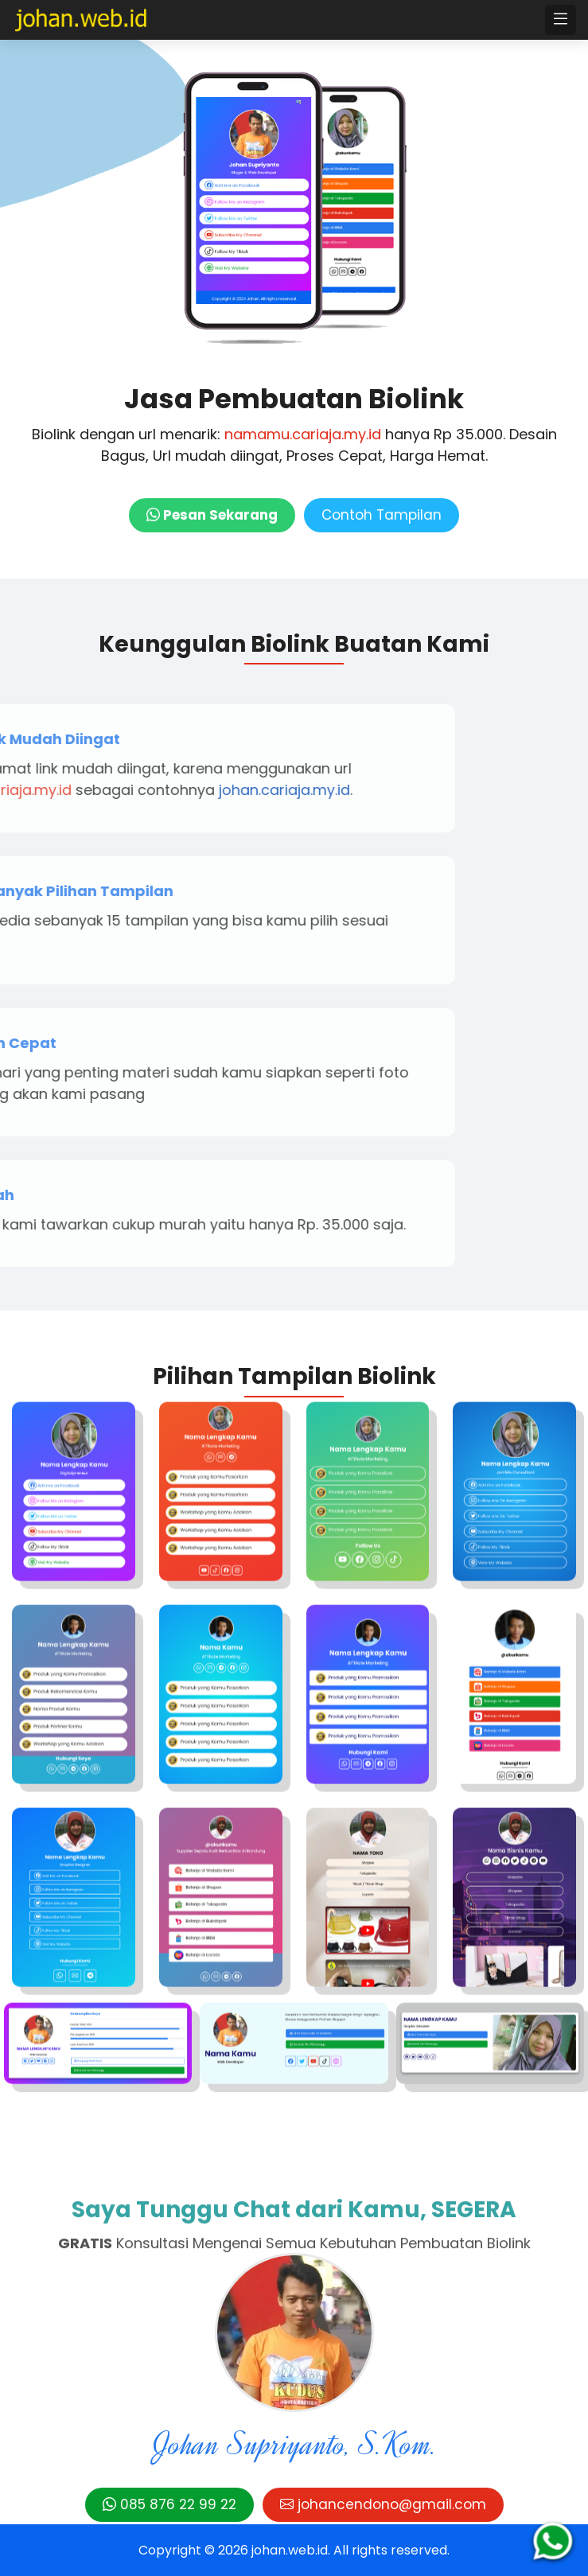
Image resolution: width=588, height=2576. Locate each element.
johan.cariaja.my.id (131, 790)
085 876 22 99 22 (169, 2504)
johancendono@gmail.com (383, 2504)
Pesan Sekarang (212, 514)
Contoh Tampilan (381, 514)
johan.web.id (289, 2550)
